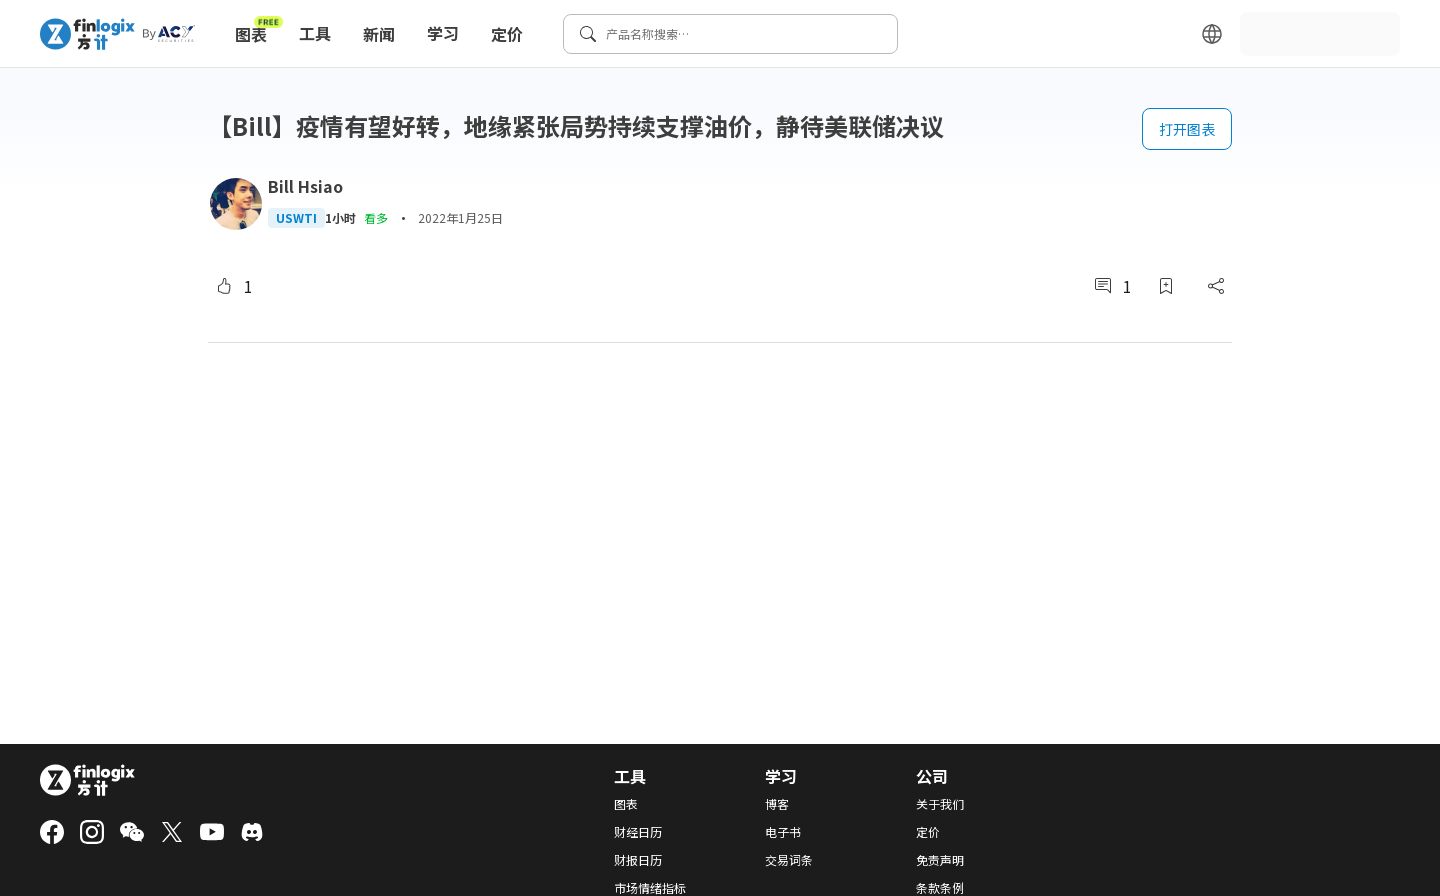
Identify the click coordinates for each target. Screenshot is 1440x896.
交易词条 (789, 860)
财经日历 (638, 832)
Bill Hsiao (305, 186)
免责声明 (940, 860)
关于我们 (940, 804)
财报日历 (638, 860)
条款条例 (940, 888)
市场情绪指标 (650, 888)
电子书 (783, 832)
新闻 (379, 34)
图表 (259, 30)
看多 (376, 217)
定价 (507, 34)
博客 (777, 804)
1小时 (340, 218)
